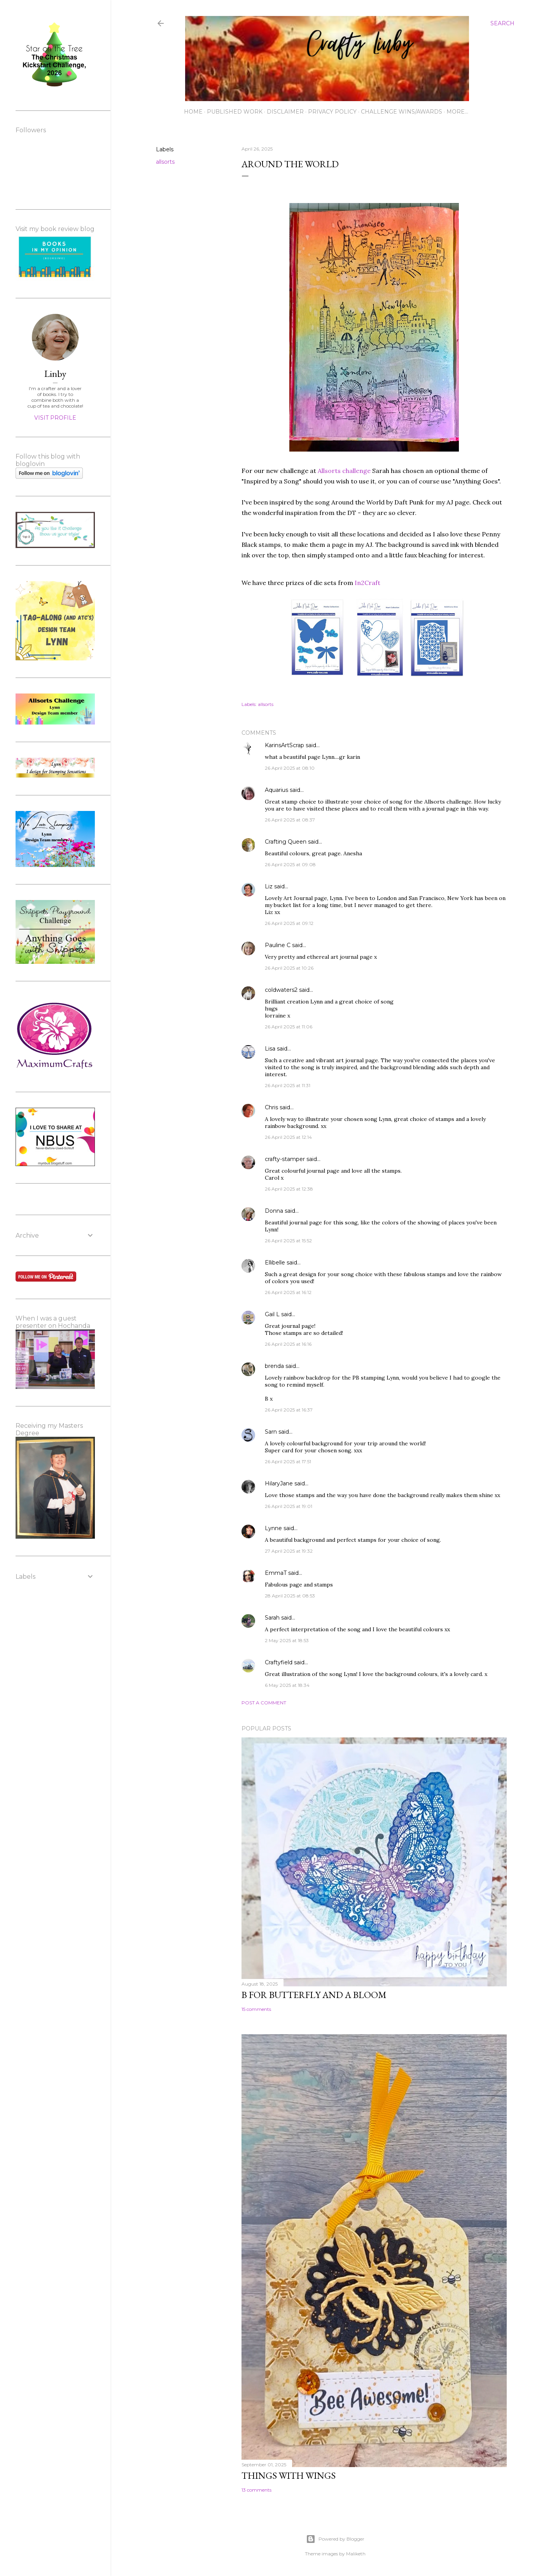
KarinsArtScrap (284, 745)
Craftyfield (278, 1662)
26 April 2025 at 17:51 (288, 1461)
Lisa (270, 1048)
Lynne (274, 1528)
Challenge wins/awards (401, 111)
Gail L (272, 1314)
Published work (234, 111)
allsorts (165, 161)
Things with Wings (289, 2475)
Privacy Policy (332, 111)
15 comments (256, 2009)
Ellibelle (275, 1262)
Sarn (271, 1431)
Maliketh (356, 2554)
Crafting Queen (285, 841)
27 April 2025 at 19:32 (289, 1551)
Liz (269, 886)
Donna (274, 1210)
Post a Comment (264, 1703)
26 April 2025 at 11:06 (288, 1027)
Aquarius (276, 789)
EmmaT (276, 1572)
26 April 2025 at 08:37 (290, 820)
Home (193, 111)
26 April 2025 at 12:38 (289, 1189)
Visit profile (55, 417)
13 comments (256, 2490)
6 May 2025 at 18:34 (287, 1685)
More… (457, 111)
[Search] (502, 23)
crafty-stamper (285, 1159)
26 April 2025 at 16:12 (288, 1292)
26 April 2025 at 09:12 (289, 923)
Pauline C (277, 945)
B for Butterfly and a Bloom (314, 1995)
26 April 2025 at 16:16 (288, 1344)
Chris (271, 1107)
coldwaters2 (281, 989)
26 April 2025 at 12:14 (288, 1137)
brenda (274, 1365)
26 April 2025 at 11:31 (287, 1085)
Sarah (272, 1617)
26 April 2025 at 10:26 (289, 968)
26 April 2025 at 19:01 (288, 1506)
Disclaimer (285, 111)
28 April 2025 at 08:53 (290, 1596)
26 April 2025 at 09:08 (290, 864)
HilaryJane (279, 1483)
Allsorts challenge (344, 471)
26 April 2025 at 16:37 (289, 1410)
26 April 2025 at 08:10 (290, 768)
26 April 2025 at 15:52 (288, 1240)
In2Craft (367, 583)
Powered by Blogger (335, 2539)
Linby (55, 374)
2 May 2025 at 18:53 (287, 1640)
